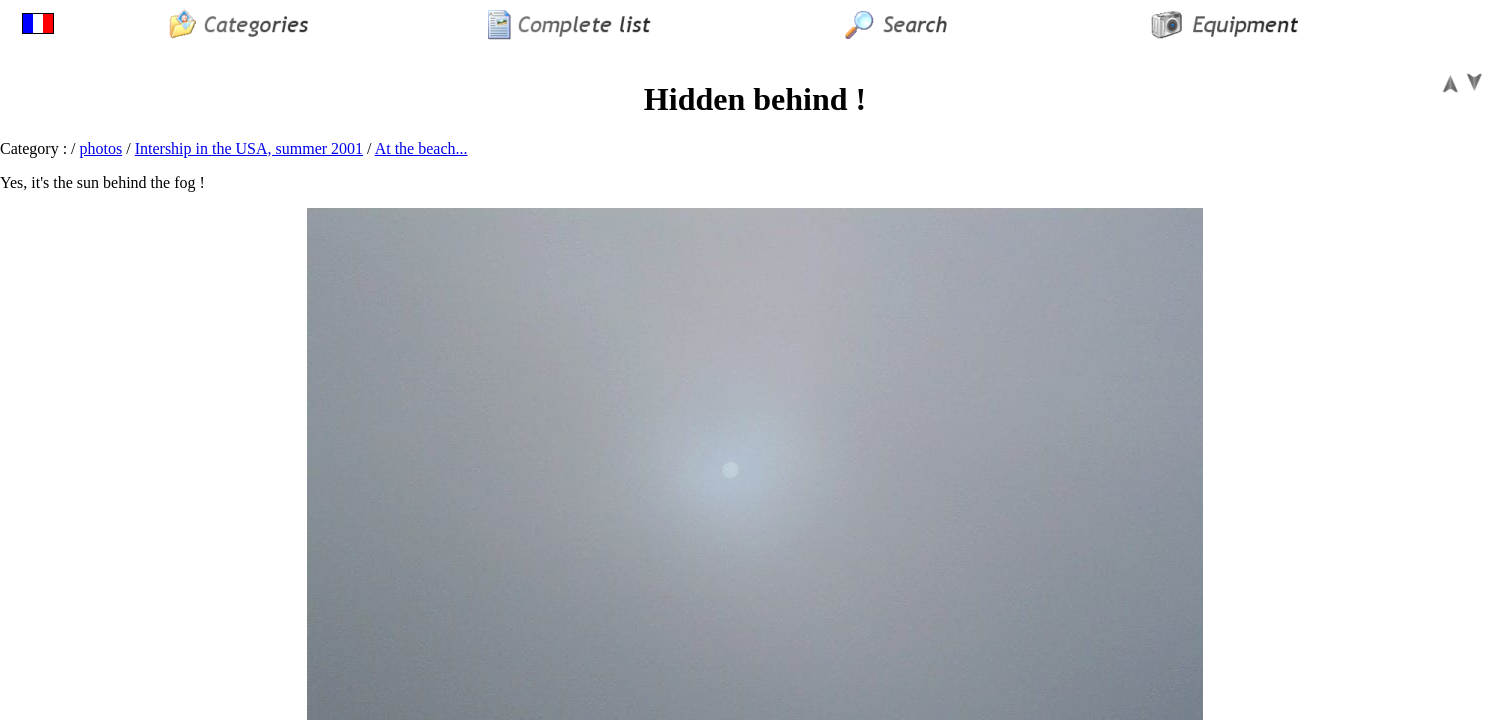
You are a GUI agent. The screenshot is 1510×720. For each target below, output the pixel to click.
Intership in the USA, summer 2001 (249, 148)
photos (101, 148)
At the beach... (421, 148)
